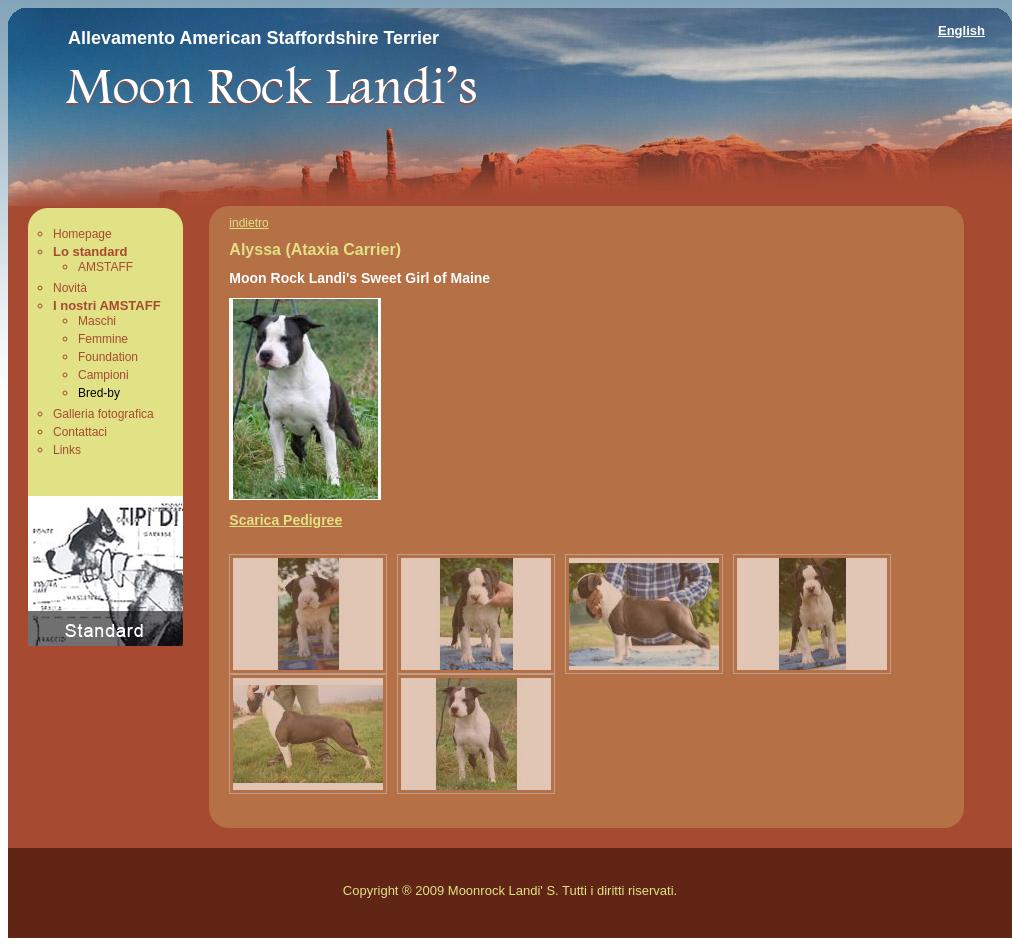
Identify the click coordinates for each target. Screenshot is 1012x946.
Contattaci (80, 432)
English (961, 30)
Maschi (97, 321)
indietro (248, 223)
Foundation (108, 357)
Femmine (103, 339)
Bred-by (99, 393)
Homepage (82, 234)
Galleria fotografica (103, 414)
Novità (70, 288)
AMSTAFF (105, 267)
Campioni (103, 375)
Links (67, 450)
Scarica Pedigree (285, 520)
